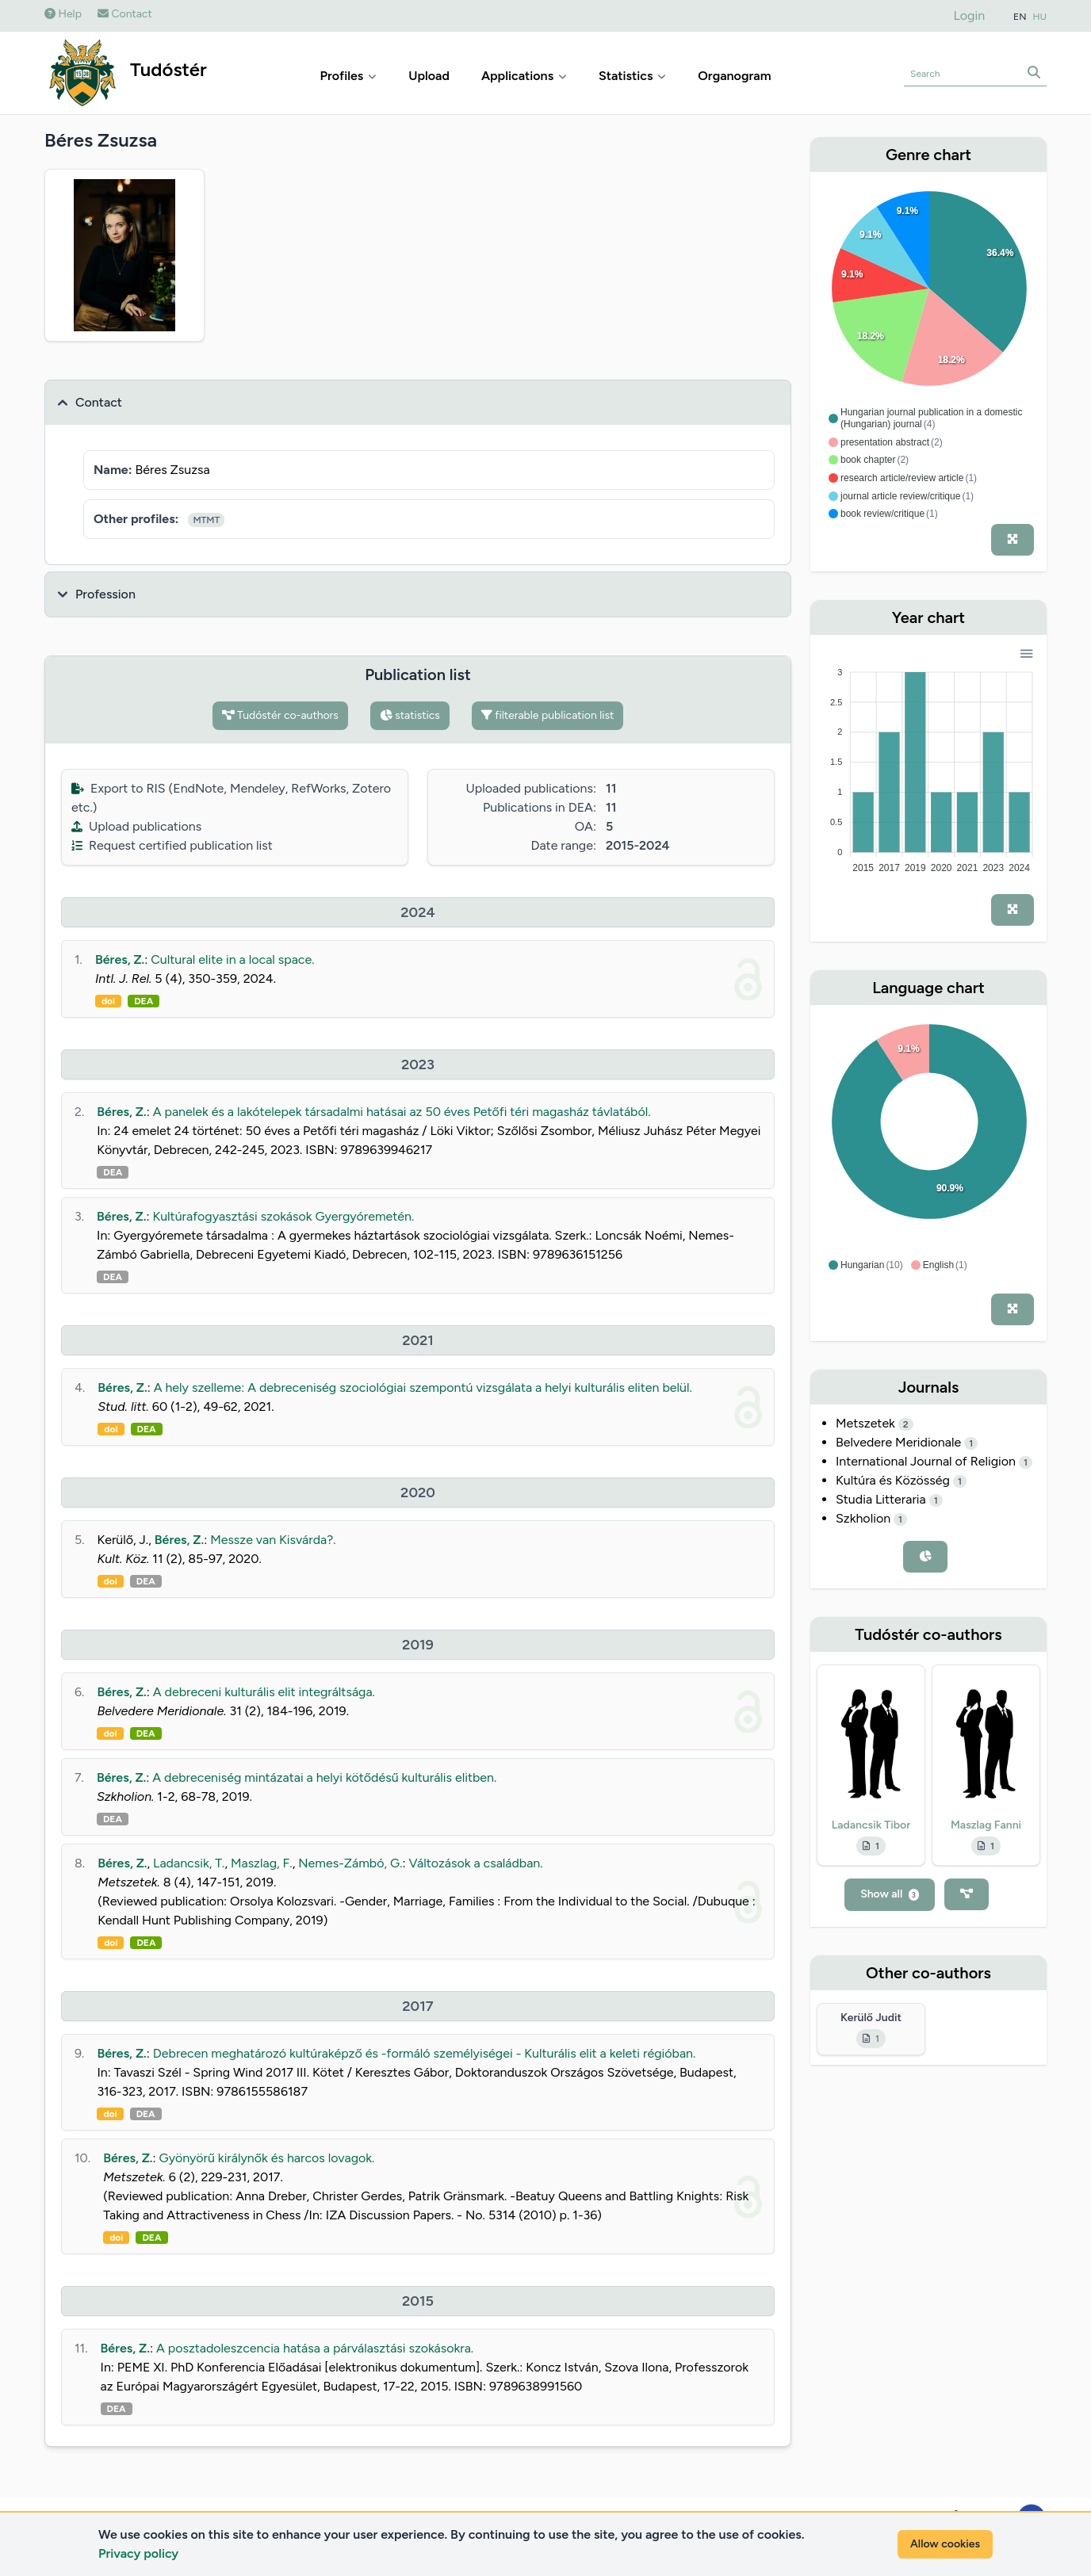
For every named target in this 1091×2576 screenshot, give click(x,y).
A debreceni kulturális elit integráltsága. (264, 1691)
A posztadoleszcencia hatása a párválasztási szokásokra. (314, 2348)
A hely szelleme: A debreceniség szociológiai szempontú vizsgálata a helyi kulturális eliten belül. (423, 1387)
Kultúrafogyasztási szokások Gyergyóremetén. (283, 1216)
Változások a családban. (476, 1863)
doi (108, 1001)
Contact (125, 14)
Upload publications (136, 826)
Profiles (348, 75)
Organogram (734, 75)
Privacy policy (138, 2553)
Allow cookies (945, 2544)
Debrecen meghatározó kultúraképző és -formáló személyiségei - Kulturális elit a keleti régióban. (424, 2053)
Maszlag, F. (262, 1863)
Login (970, 15)
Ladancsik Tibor (871, 1825)
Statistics (632, 75)
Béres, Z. (119, 959)
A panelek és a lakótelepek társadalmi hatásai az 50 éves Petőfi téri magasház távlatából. (402, 1111)
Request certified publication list (172, 845)
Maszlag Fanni (986, 1825)
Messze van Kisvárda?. (272, 1539)
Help (63, 14)
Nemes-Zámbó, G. (350, 1863)
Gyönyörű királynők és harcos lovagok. (267, 2157)
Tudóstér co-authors (280, 715)
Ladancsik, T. (188, 1863)
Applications (524, 75)
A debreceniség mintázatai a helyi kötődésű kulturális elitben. (324, 1777)
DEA (143, 1001)
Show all (889, 1894)
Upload (429, 75)
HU (1040, 16)
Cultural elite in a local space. (232, 959)
